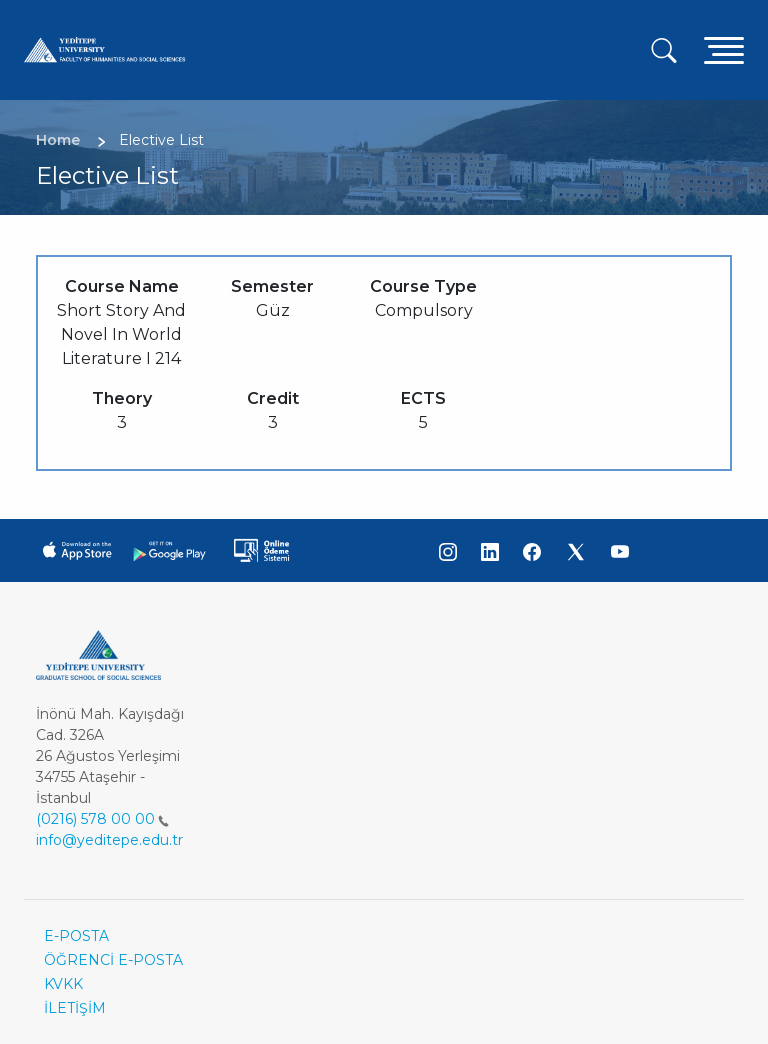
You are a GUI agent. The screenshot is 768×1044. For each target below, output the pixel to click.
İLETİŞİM (75, 1008)
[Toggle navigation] (724, 49)
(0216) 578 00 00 (102, 819)
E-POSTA (76, 936)
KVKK (63, 984)
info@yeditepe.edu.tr (109, 840)
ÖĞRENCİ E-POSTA (113, 960)
